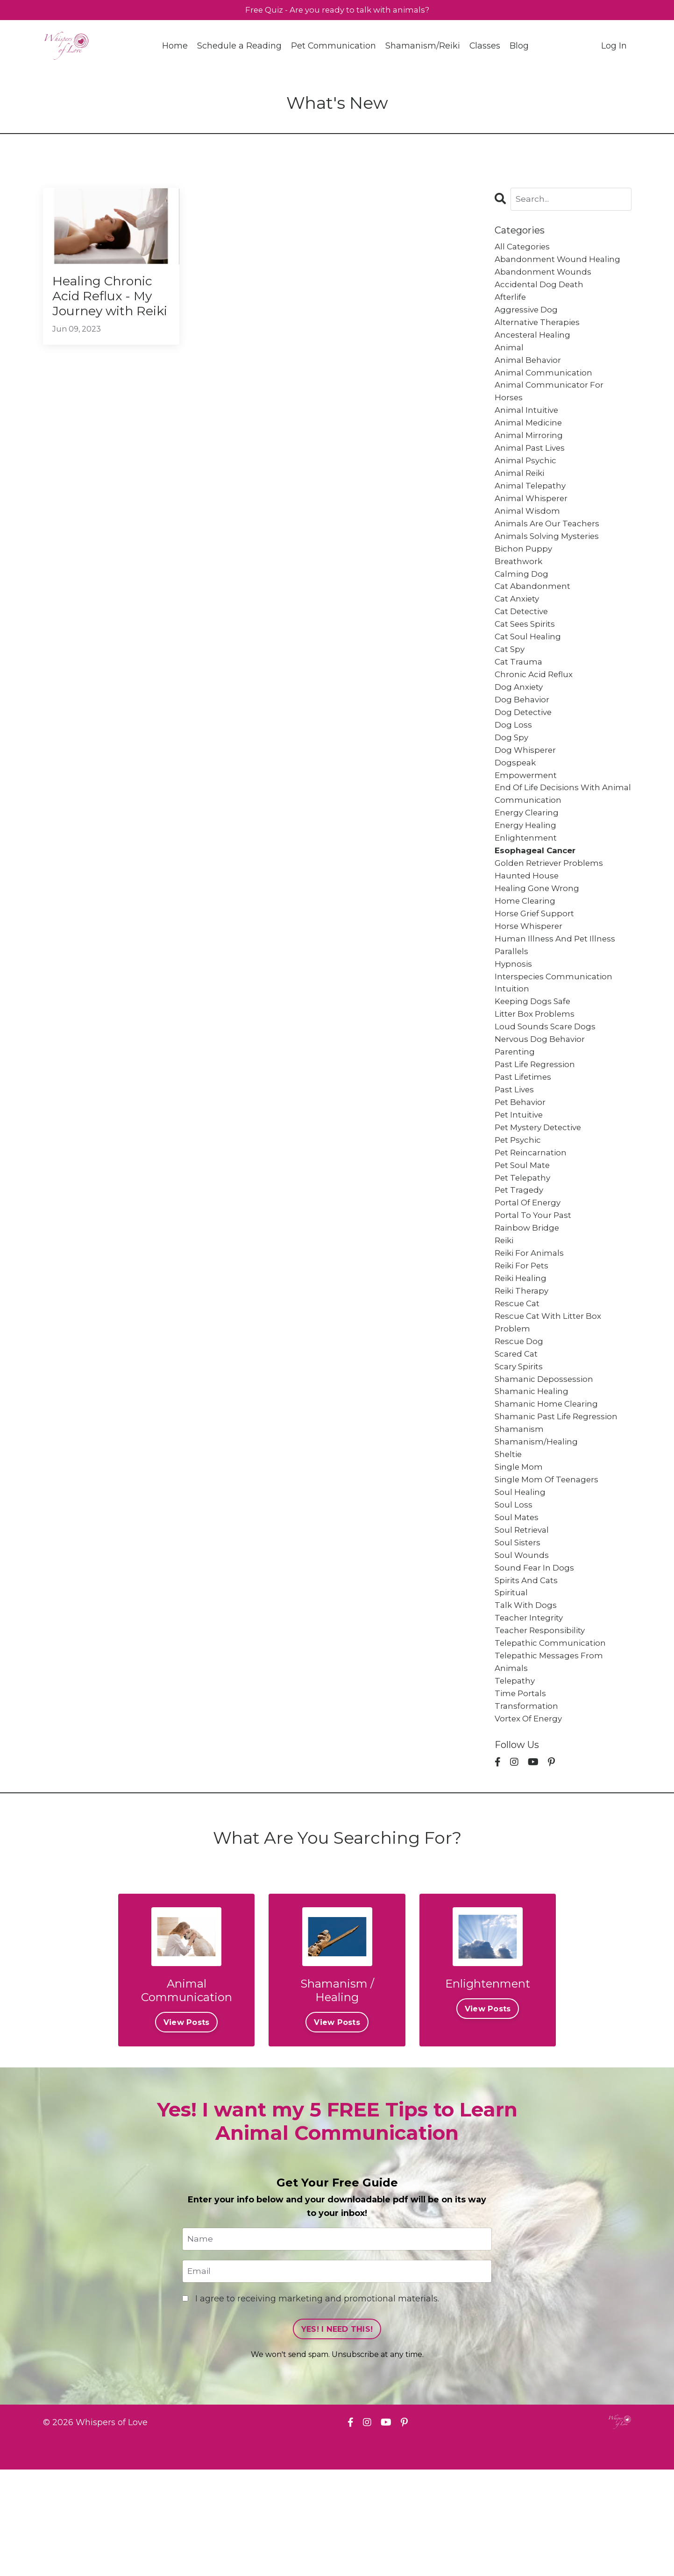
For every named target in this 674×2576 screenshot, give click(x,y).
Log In (614, 47)
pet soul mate (524, 1230)
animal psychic (527, 477)
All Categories (524, 248)
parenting (516, 1109)
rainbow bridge (528, 1297)
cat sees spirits (527, 652)
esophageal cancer (537, 894)
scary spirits (520, 1445)
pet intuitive (520, 1176)
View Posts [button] (186, 2126)
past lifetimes (524, 1136)
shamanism (520, 1512)
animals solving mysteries (550, 557)
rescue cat (518, 1378)
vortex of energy (530, 1822)
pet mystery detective (541, 1190)
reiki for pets (524, 1337)
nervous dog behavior (542, 1095)
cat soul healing (530, 665)
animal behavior (530, 369)
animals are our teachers (550, 544)
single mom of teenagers (549, 1566)
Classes (485, 47)
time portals (521, 1795)
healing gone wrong (539, 934)
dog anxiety (520, 719)
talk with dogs (527, 1701)
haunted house (527, 921)
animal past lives (532, 464)
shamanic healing (533, 1472)
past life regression (537, 1123)
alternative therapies (540, 329)
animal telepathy (532, 504)
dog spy (512, 773)
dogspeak (516, 799)
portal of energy (529, 1270)
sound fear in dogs (536, 1660)
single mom (520, 1553)
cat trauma (520, 692)
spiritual (512, 1687)
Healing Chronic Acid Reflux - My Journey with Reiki (108, 308)
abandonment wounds (544, 275)
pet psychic (519, 1203)
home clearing (526, 947)
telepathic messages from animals (551, 1761)
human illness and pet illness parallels (557, 995)
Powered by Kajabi (601, 2552)
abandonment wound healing (559, 262)
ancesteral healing (534, 342)
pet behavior (522, 1163)
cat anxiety (519, 625)
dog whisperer (527, 786)
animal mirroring (530, 450)
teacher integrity (530, 1714)
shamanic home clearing (549, 1485)
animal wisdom (529, 531)
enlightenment (527, 880)
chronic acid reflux (536, 706)
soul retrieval (524, 1620)
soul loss (514, 1593)
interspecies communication (556, 1028)
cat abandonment (534, 611)
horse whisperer (530, 975)
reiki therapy (524, 1364)
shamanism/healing (538, 1526)
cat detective (523, 638)
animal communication (545, 383)
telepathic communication (552, 1741)
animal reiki (521, 490)
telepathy (516, 1781)
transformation (527, 1808)
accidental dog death (541, 288)
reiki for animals (531, 1324)
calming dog (523, 598)
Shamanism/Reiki (422, 47)
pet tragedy (520, 1257)
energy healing (527, 867)
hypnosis (514, 1015)
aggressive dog (528, 316)
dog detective (525, 746)
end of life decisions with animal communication (551, 833)
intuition (512, 1042)
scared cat (517, 1432)
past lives (516, 1149)
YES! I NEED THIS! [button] (337, 2435)
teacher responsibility (542, 1727)
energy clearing (528, 854)
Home (174, 47)
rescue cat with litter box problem (551, 1398)
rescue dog (520, 1418)
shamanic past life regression (559, 1499)
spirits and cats (528, 1674)
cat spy (511, 678)
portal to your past (535, 1284)
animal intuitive (528, 423)
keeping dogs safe (535, 1055)
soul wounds (522, 1647)
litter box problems (536, 1068)
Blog (519, 47)
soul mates (518, 1606)
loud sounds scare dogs (547, 1082)
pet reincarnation (533, 1216)
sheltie (509, 1539)
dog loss (514, 759)
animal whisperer (533, 517)
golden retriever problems (552, 907)
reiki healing (523, 1351)
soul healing (521, 1580)
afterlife (511, 302)
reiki (505, 1311)
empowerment (527, 813)
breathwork (519, 585)
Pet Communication (333, 47)
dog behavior (523, 733)
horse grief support (536, 961)
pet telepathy (524, 1243)
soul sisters (519, 1633)
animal (510, 356)
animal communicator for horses (551, 403)
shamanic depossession (546, 1459)
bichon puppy (524, 571)
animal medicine (530, 437)
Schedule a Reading (239, 47)
